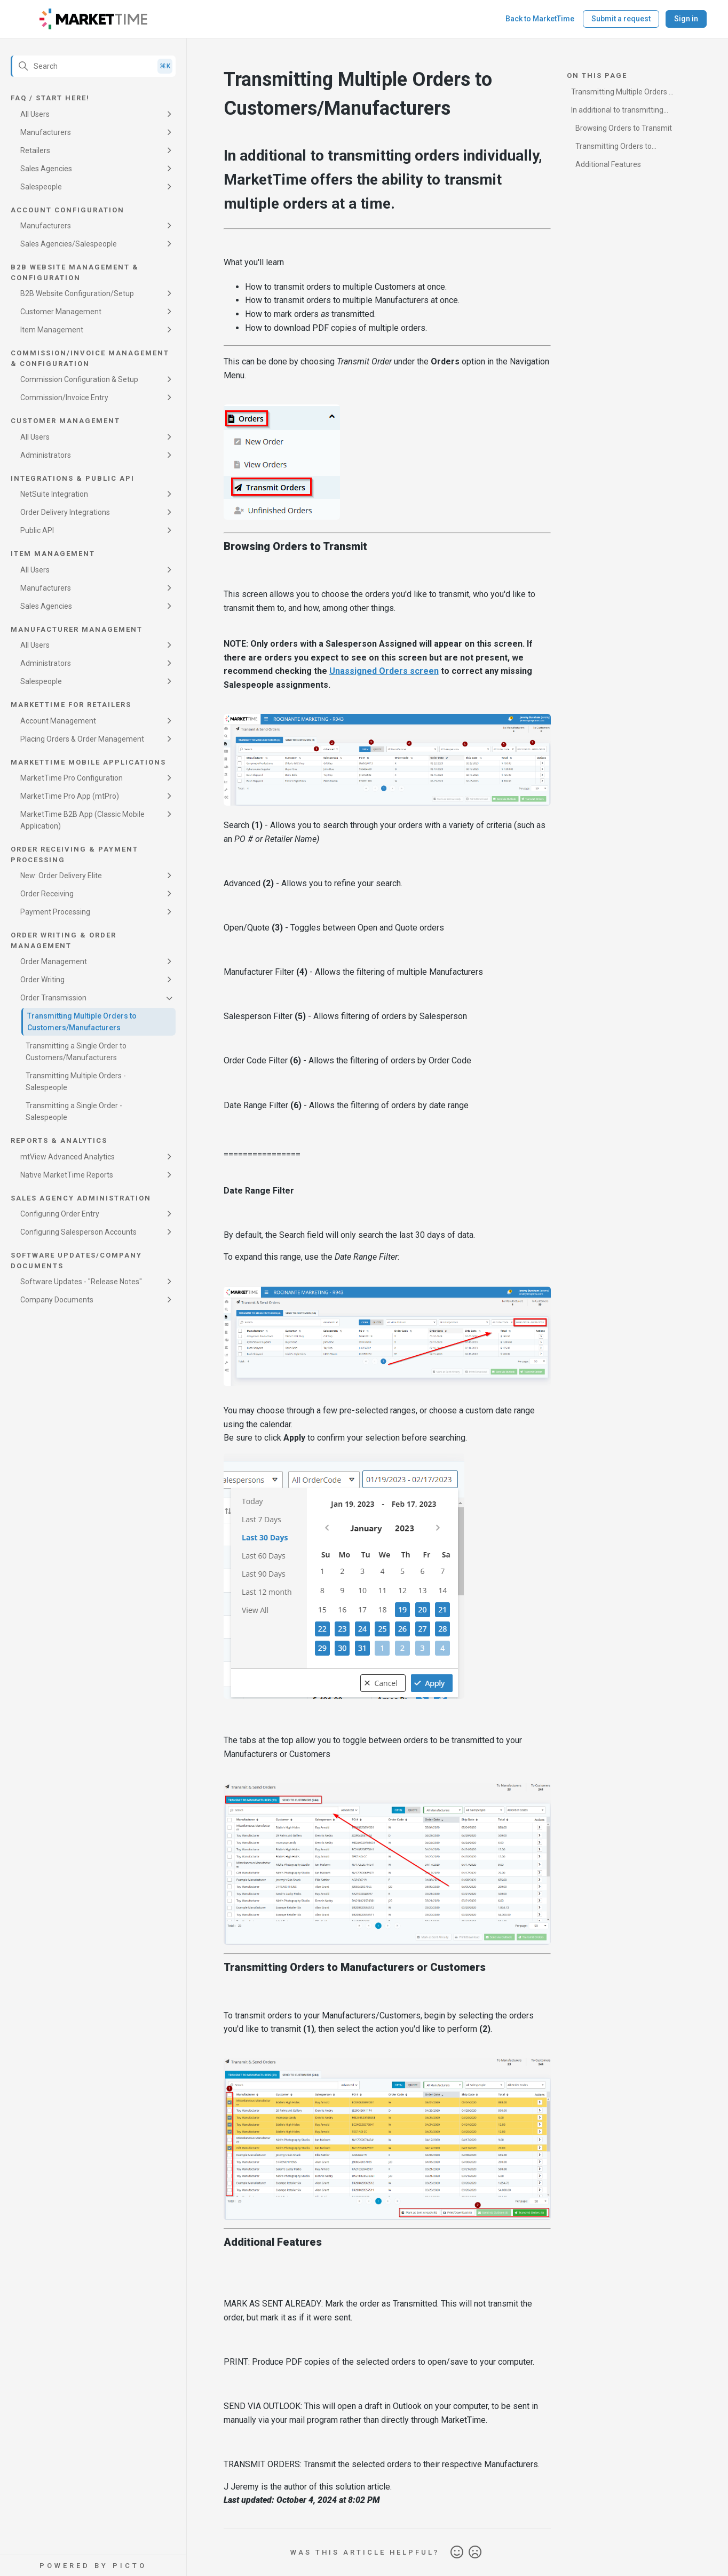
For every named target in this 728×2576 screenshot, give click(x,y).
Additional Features (608, 164)
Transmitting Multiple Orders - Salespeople (76, 1081)
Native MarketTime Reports (66, 1175)
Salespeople (41, 186)
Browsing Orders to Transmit (623, 128)
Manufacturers (45, 132)
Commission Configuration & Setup (79, 379)
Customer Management (60, 311)
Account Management (58, 721)
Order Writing (42, 979)
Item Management (51, 329)
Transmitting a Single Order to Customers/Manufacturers (76, 1051)
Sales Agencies (46, 168)
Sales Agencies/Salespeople (68, 244)
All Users (35, 114)
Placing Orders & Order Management (82, 739)
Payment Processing (55, 912)
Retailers (35, 150)
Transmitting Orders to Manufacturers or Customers (620, 148)
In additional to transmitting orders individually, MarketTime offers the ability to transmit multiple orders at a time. (623, 112)
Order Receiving (47, 893)
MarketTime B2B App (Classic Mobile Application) (82, 820)
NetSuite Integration (54, 494)
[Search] (93, 66)
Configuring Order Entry (59, 1214)
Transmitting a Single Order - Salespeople (74, 1111)
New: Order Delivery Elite (61, 875)
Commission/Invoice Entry (64, 397)
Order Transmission (53, 997)
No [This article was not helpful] (475, 2552)
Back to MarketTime (539, 18)
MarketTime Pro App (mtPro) (69, 796)
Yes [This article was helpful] (456, 2552)
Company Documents (56, 1299)
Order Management (53, 961)
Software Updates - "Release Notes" (81, 1281)
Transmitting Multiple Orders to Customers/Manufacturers (82, 1022)
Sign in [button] (686, 18)
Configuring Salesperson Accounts (78, 1232)
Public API (37, 530)
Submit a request (621, 18)
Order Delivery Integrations (65, 512)
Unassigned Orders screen (384, 671)
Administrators (45, 455)
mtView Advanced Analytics (67, 1156)
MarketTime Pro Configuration (71, 778)
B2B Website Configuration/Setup (77, 293)
